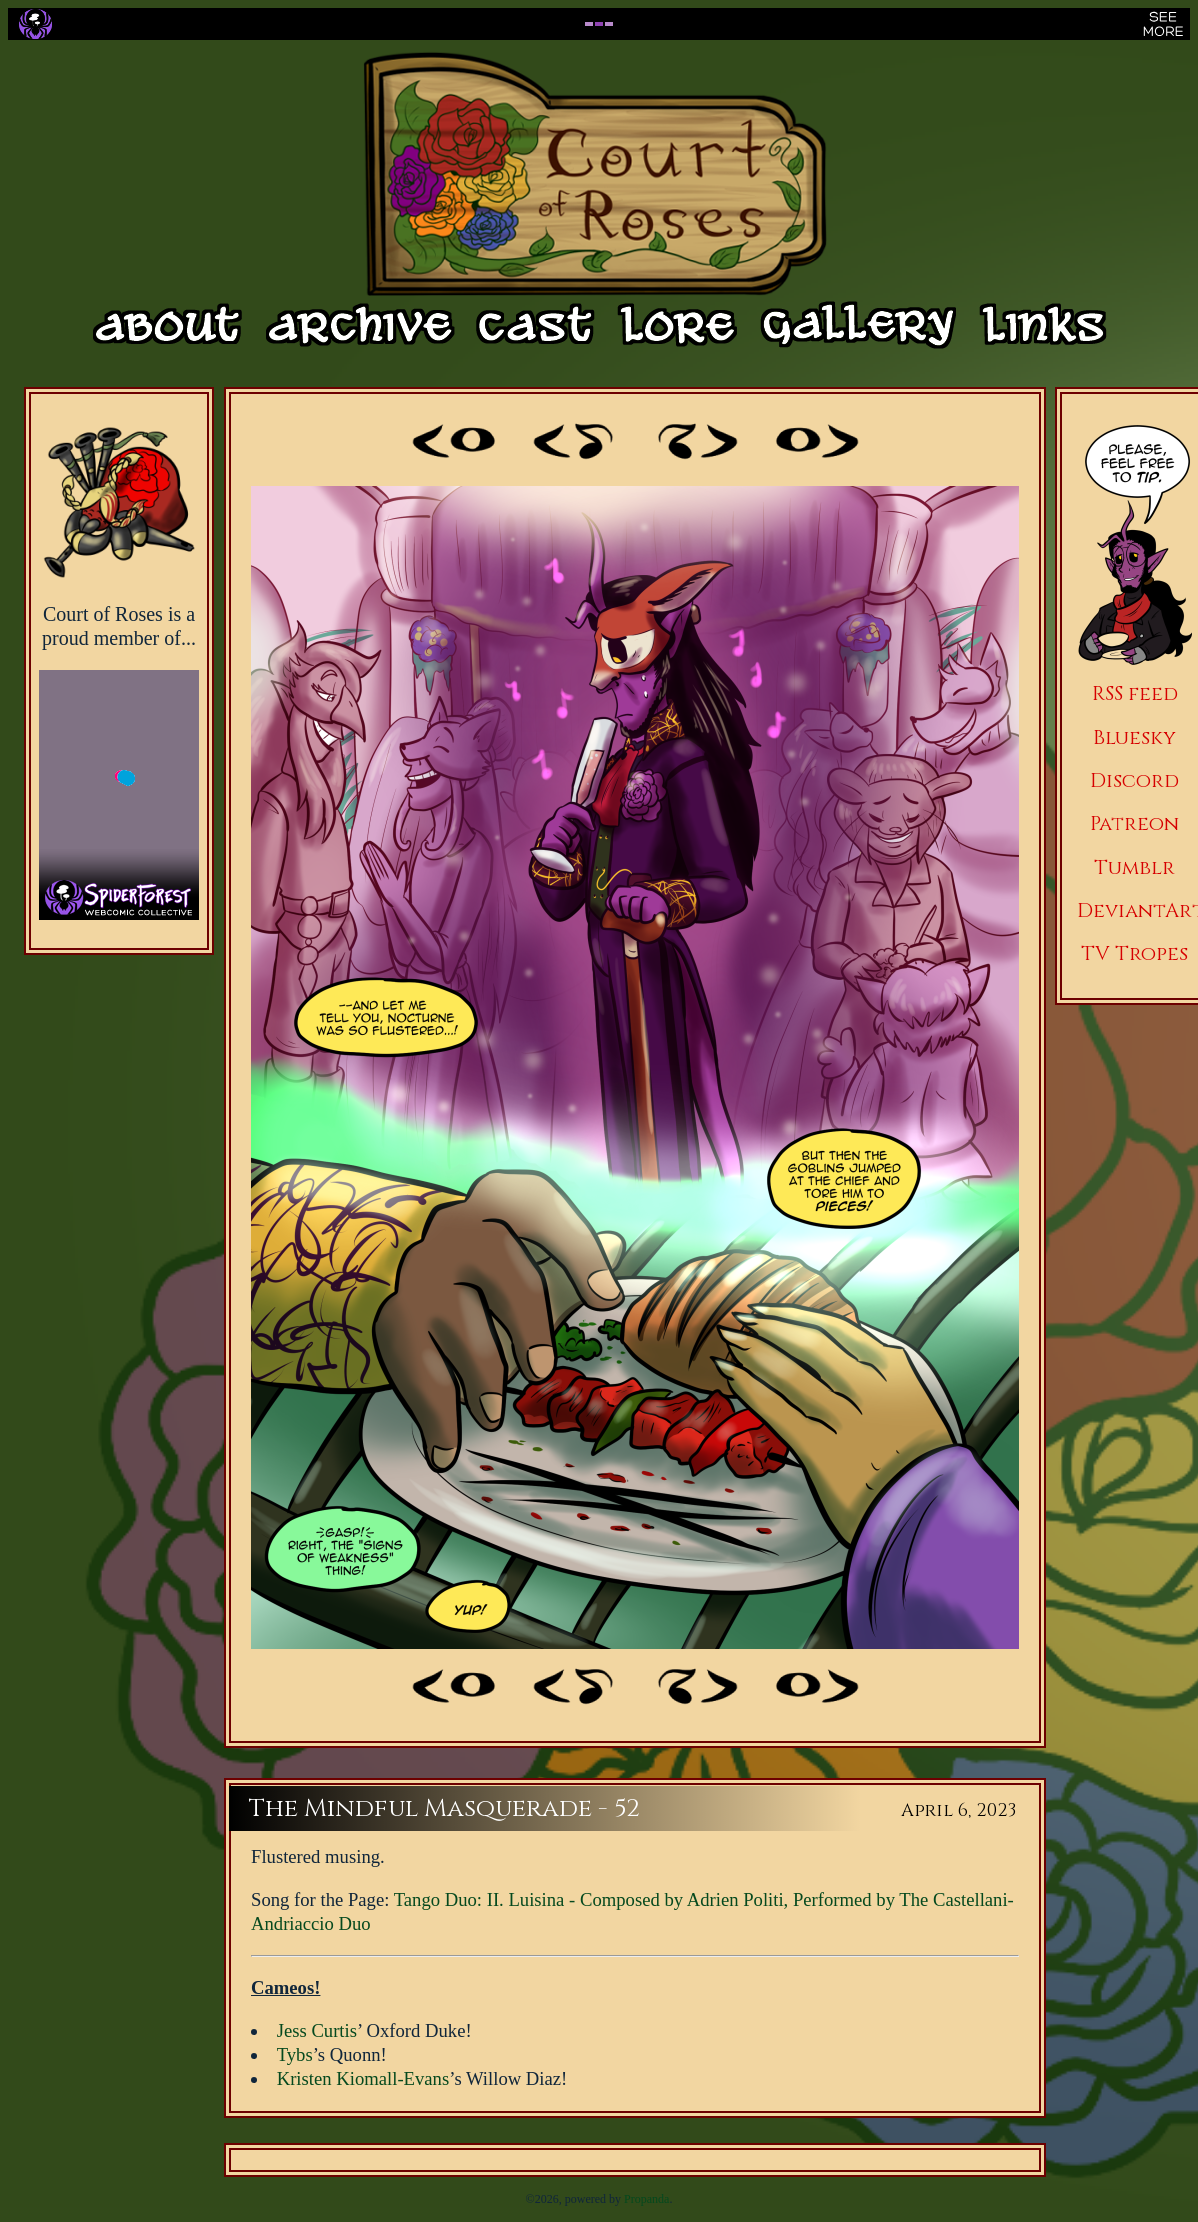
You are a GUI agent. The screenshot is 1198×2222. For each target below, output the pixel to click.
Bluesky (1134, 737)
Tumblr (1134, 867)
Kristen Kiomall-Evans (363, 2078)
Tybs (295, 2054)
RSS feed (1135, 693)
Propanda (646, 2199)
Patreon (1134, 823)
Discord (1134, 780)
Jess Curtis (317, 2030)
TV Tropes (1134, 953)
